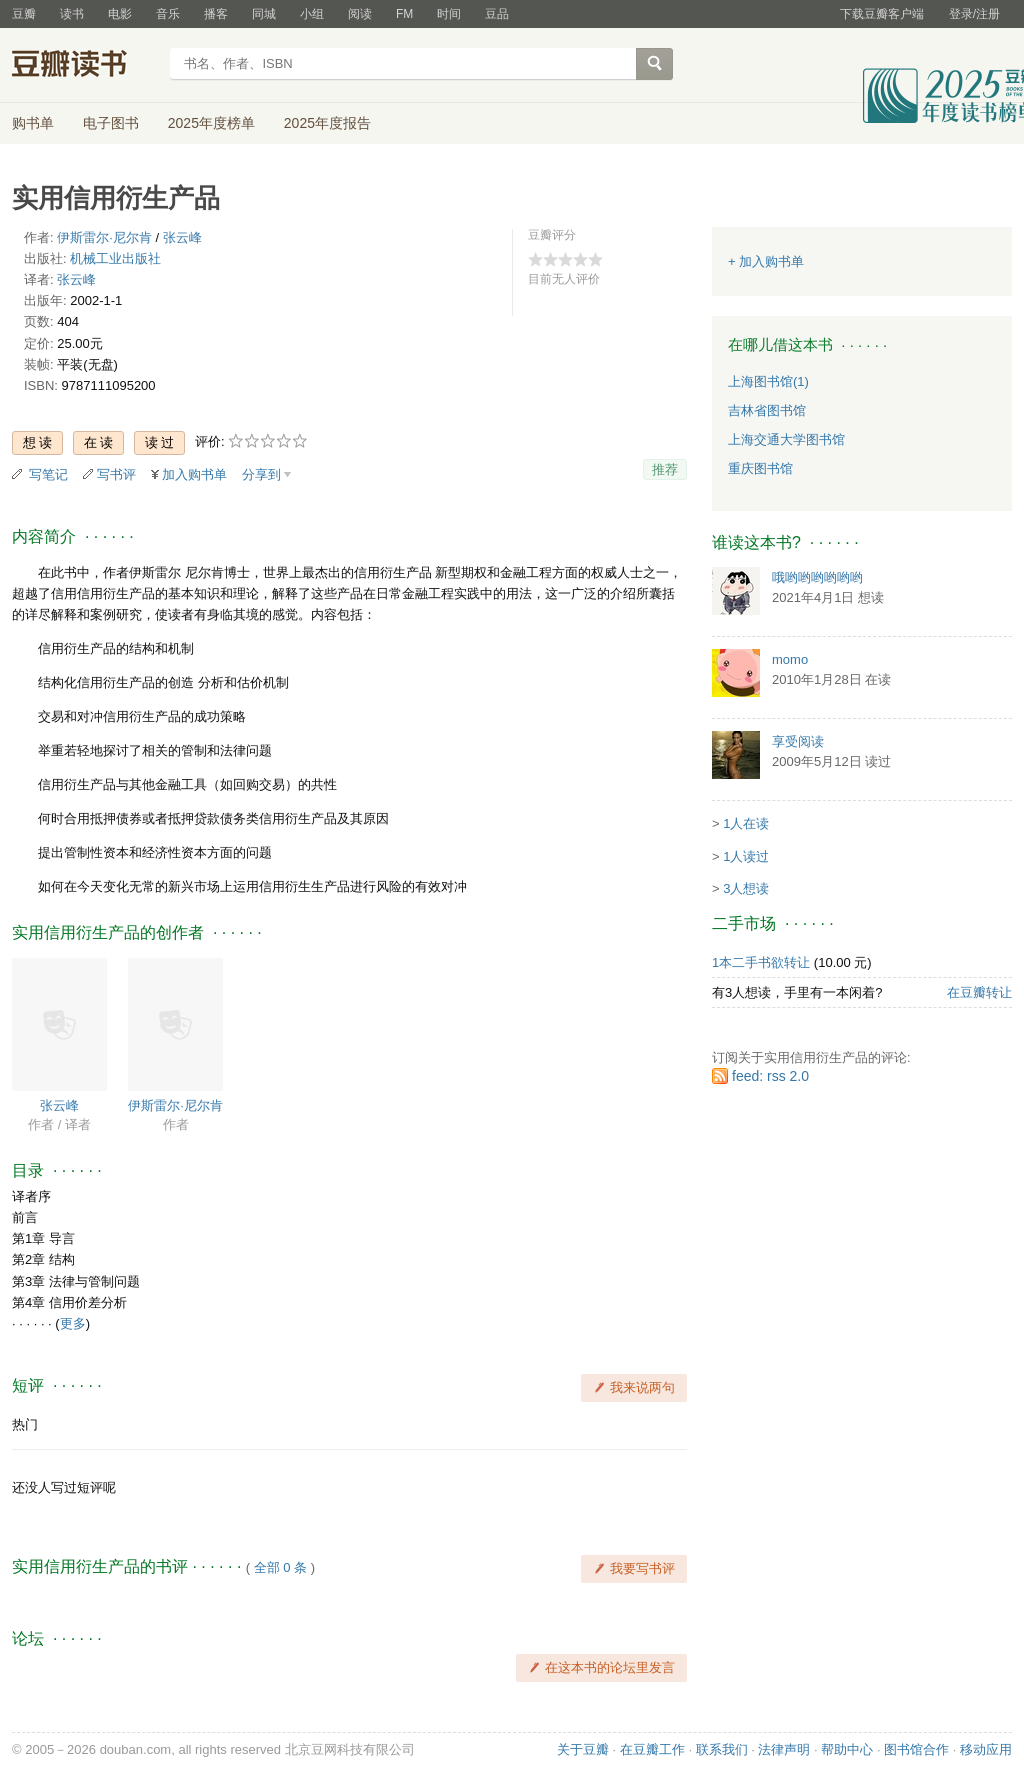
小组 (312, 14)
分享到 (261, 474)
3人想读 (746, 888)
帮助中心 (847, 1749)
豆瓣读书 (84, 66)
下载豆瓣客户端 (882, 14)
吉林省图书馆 (767, 410)
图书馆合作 (916, 1749)
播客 (216, 14)
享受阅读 (798, 741)
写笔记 (48, 474)
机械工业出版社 (115, 258)
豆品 (497, 14)
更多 (73, 1323)
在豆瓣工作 (652, 1749)
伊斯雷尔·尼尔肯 (104, 237)
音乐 (168, 14)
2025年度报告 (327, 123)
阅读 (360, 14)
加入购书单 (194, 474)
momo (790, 659)
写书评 (116, 474)
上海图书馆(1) (768, 381)
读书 (72, 14)
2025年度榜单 (211, 123)
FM (404, 14)
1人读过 (746, 856)
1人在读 (746, 823)
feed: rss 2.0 (770, 1076)
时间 (449, 14)
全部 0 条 (280, 1567)
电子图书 (111, 123)
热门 (25, 1424)
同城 (264, 14)
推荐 (665, 469)
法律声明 (784, 1749)
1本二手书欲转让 (761, 962)
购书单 (33, 123)
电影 (120, 14)
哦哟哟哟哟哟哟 (817, 577)
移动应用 (986, 1749)
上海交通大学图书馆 (786, 439)
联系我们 (722, 1749)
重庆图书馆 (760, 468)
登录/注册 (974, 14)
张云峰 (182, 237)
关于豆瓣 (583, 1749)
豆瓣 (24, 14)
